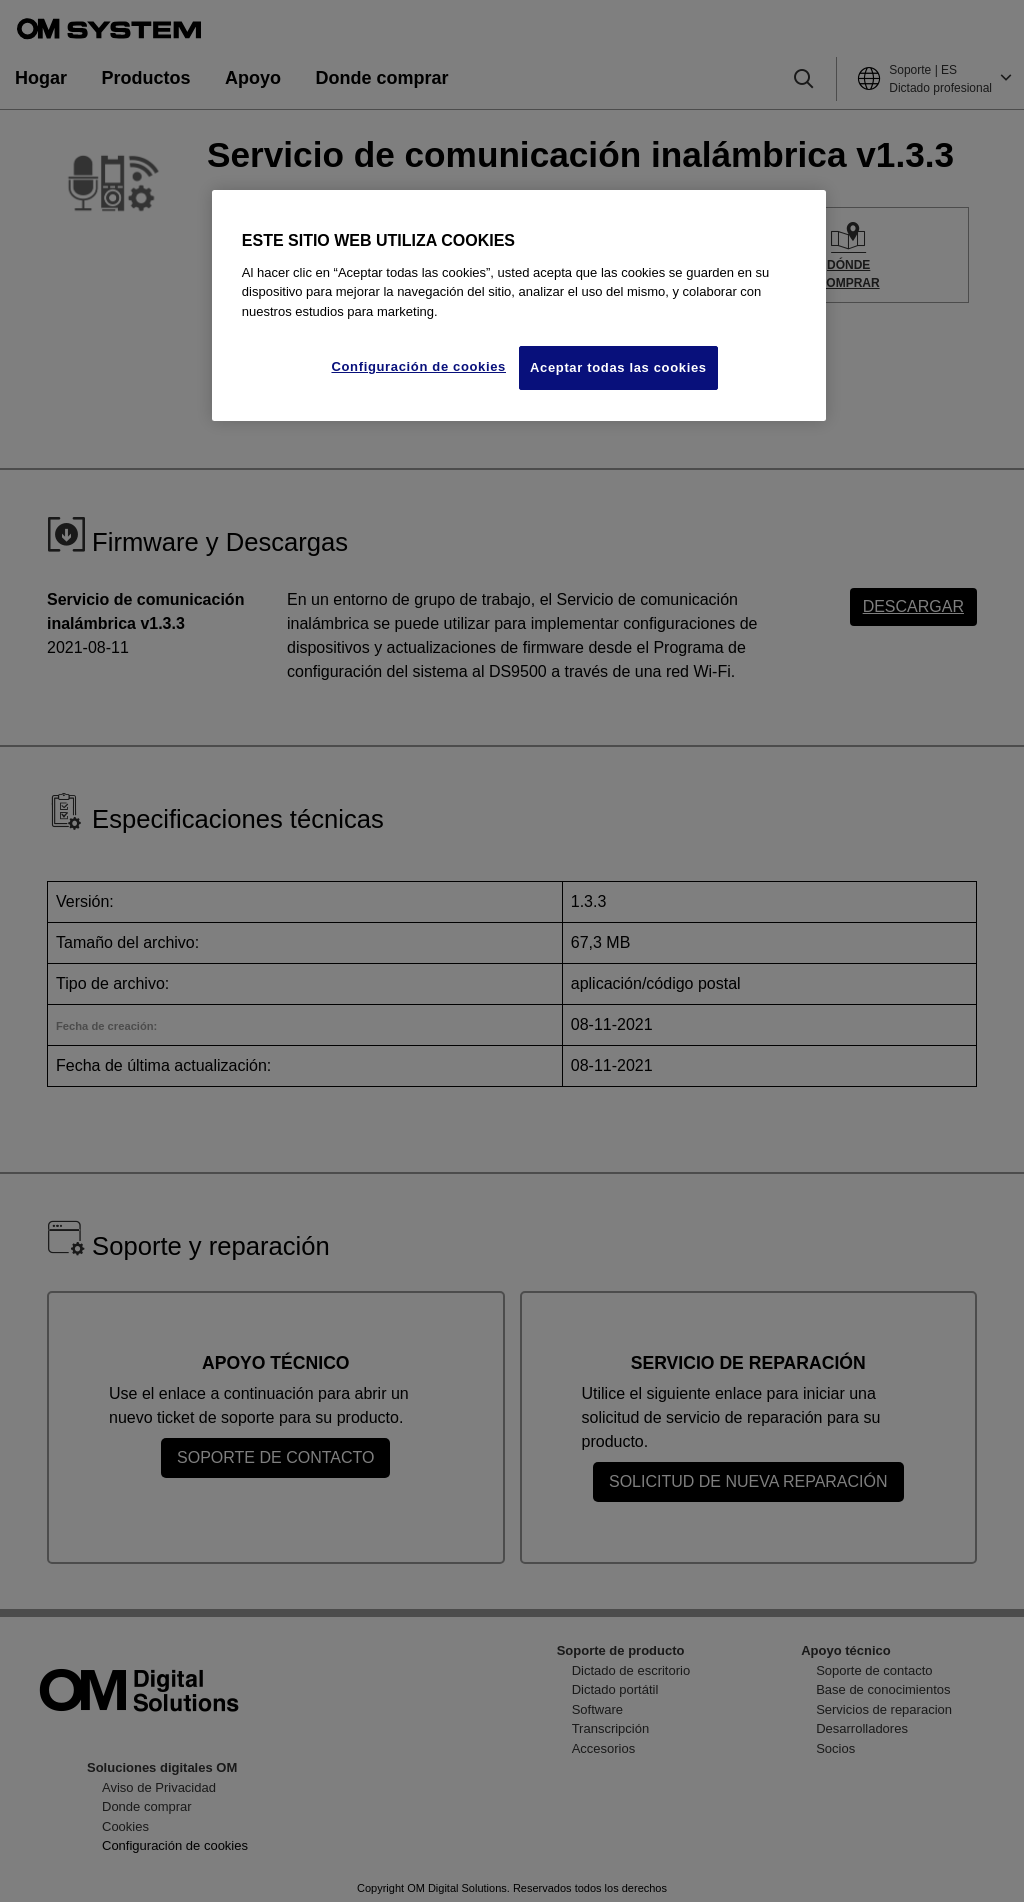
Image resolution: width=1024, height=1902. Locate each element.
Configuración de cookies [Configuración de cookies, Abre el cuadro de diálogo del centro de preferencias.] (418, 366)
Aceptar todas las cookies (618, 367)
